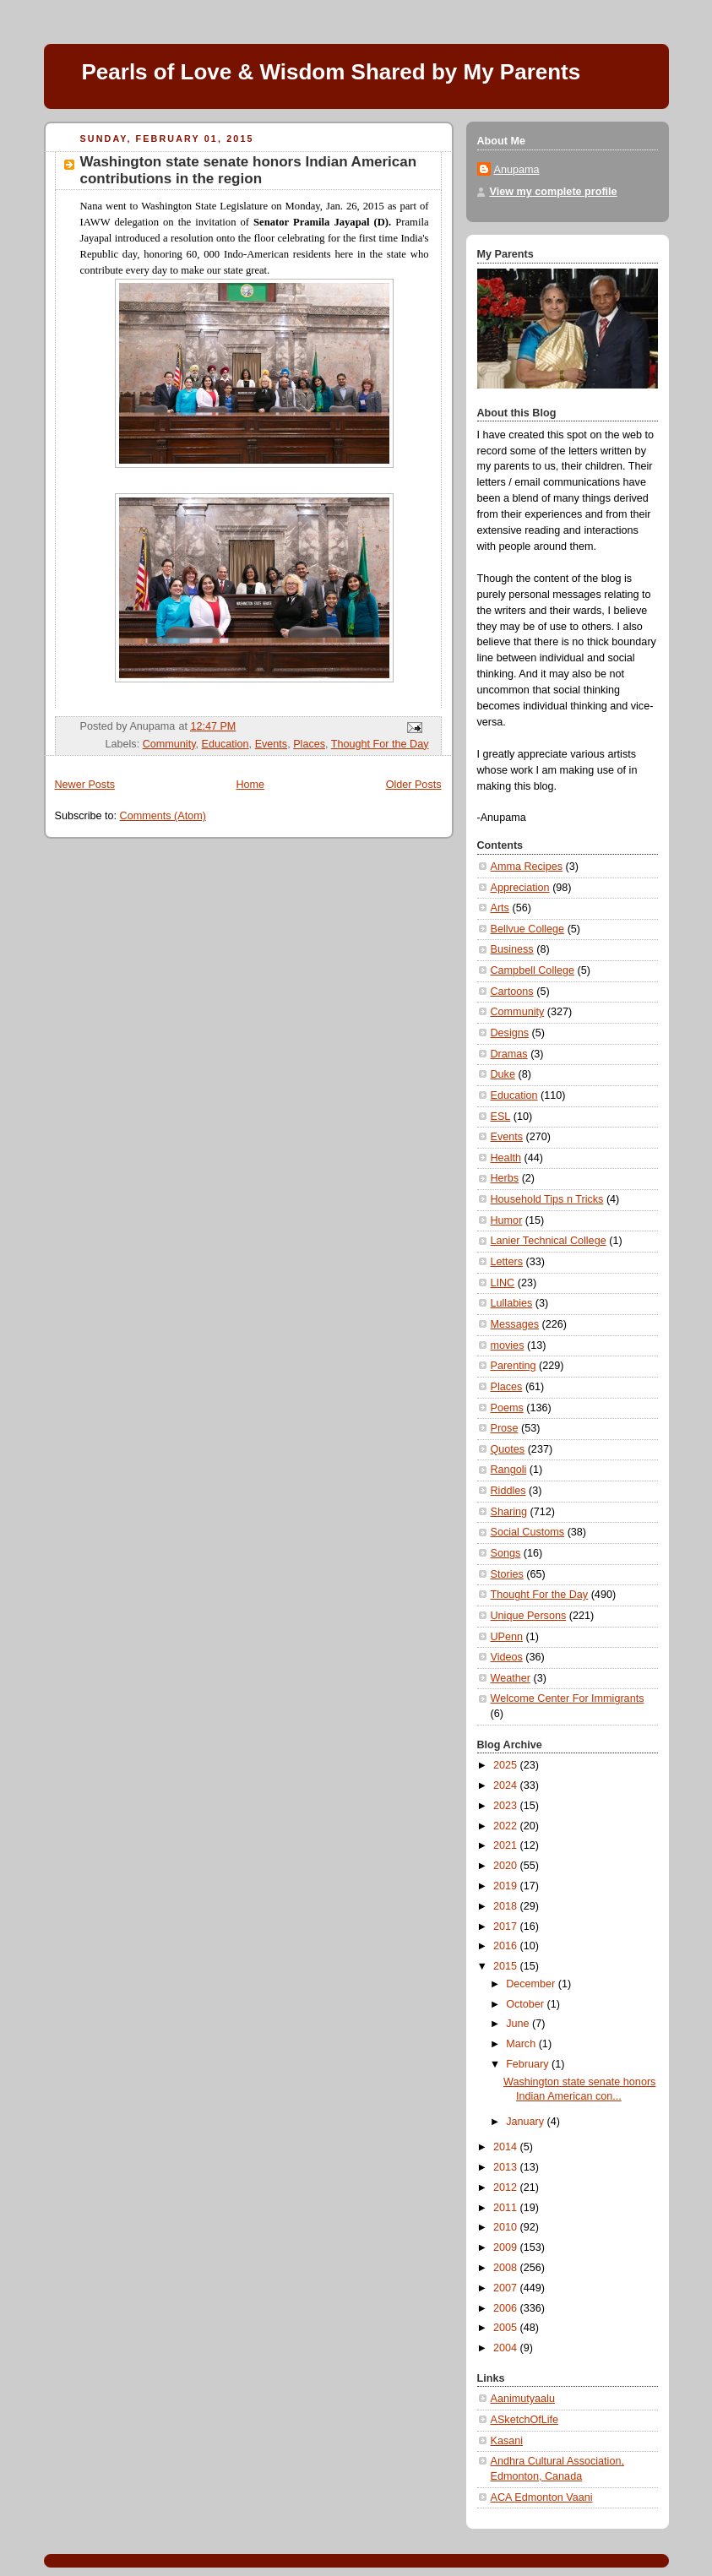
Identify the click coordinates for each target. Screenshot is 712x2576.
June (519, 2024)
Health (506, 1158)
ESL (501, 1116)
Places (309, 744)
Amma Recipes (527, 866)
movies (507, 1345)
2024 (506, 1785)
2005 (506, 2328)
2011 (506, 2208)
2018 (506, 1906)
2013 (506, 2167)
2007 (506, 2288)
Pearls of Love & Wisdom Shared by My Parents (331, 71)
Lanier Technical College (548, 1241)
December (532, 1984)
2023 (506, 1806)
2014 (506, 2147)
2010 (506, 2227)
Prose (505, 1428)
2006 (506, 2308)
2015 (506, 1966)
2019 (506, 1886)
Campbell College (533, 970)
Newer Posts (85, 785)
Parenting (513, 1366)
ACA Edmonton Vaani (542, 2497)
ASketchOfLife (525, 2420)
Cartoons (512, 991)
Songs (506, 1553)
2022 (506, 1826)
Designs (510, 1033)
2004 (506, 2348)
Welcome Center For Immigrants (567, 1698)
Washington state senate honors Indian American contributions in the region (248, 170)
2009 (506, 2247)
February (529, 2064)
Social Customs (528, 1532)
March (522, 2044)
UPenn (507, 1637)
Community (169, 744)
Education (225, 744)
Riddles (508, 1491)
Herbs (505, 1178)
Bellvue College (528, 929)
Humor (507, 1220)
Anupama (517, 170)
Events (271, 744)
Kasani (507, 2441)
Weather (510, 1678)
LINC (503, 1283)
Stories (507, 1574)
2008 (506, 2268)
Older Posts (414, 785)
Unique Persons (529, 1616)
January (526, 2122)
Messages (515, 1324)
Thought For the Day (380, 744)
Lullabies (512, 1303)
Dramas (509, 1054)
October (526, 2004)
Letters (507, 1262)
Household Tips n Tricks (547, 1199)
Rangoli (509, 1469)
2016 (506, 1946)
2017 (506, 1926)
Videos (507, 1657)
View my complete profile (553, 192)
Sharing (509, 1512)
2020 (506, 1866)
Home (250, 785)
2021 (506, 1845)
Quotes (508, 1449)
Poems (507, 1408)
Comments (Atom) (163, 816)
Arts (500, 908)
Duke (503, 1074)
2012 (506, 2187)
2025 (506, 1765)
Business (512, 949)
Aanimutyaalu (523, 2399)
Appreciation (520, 888)
